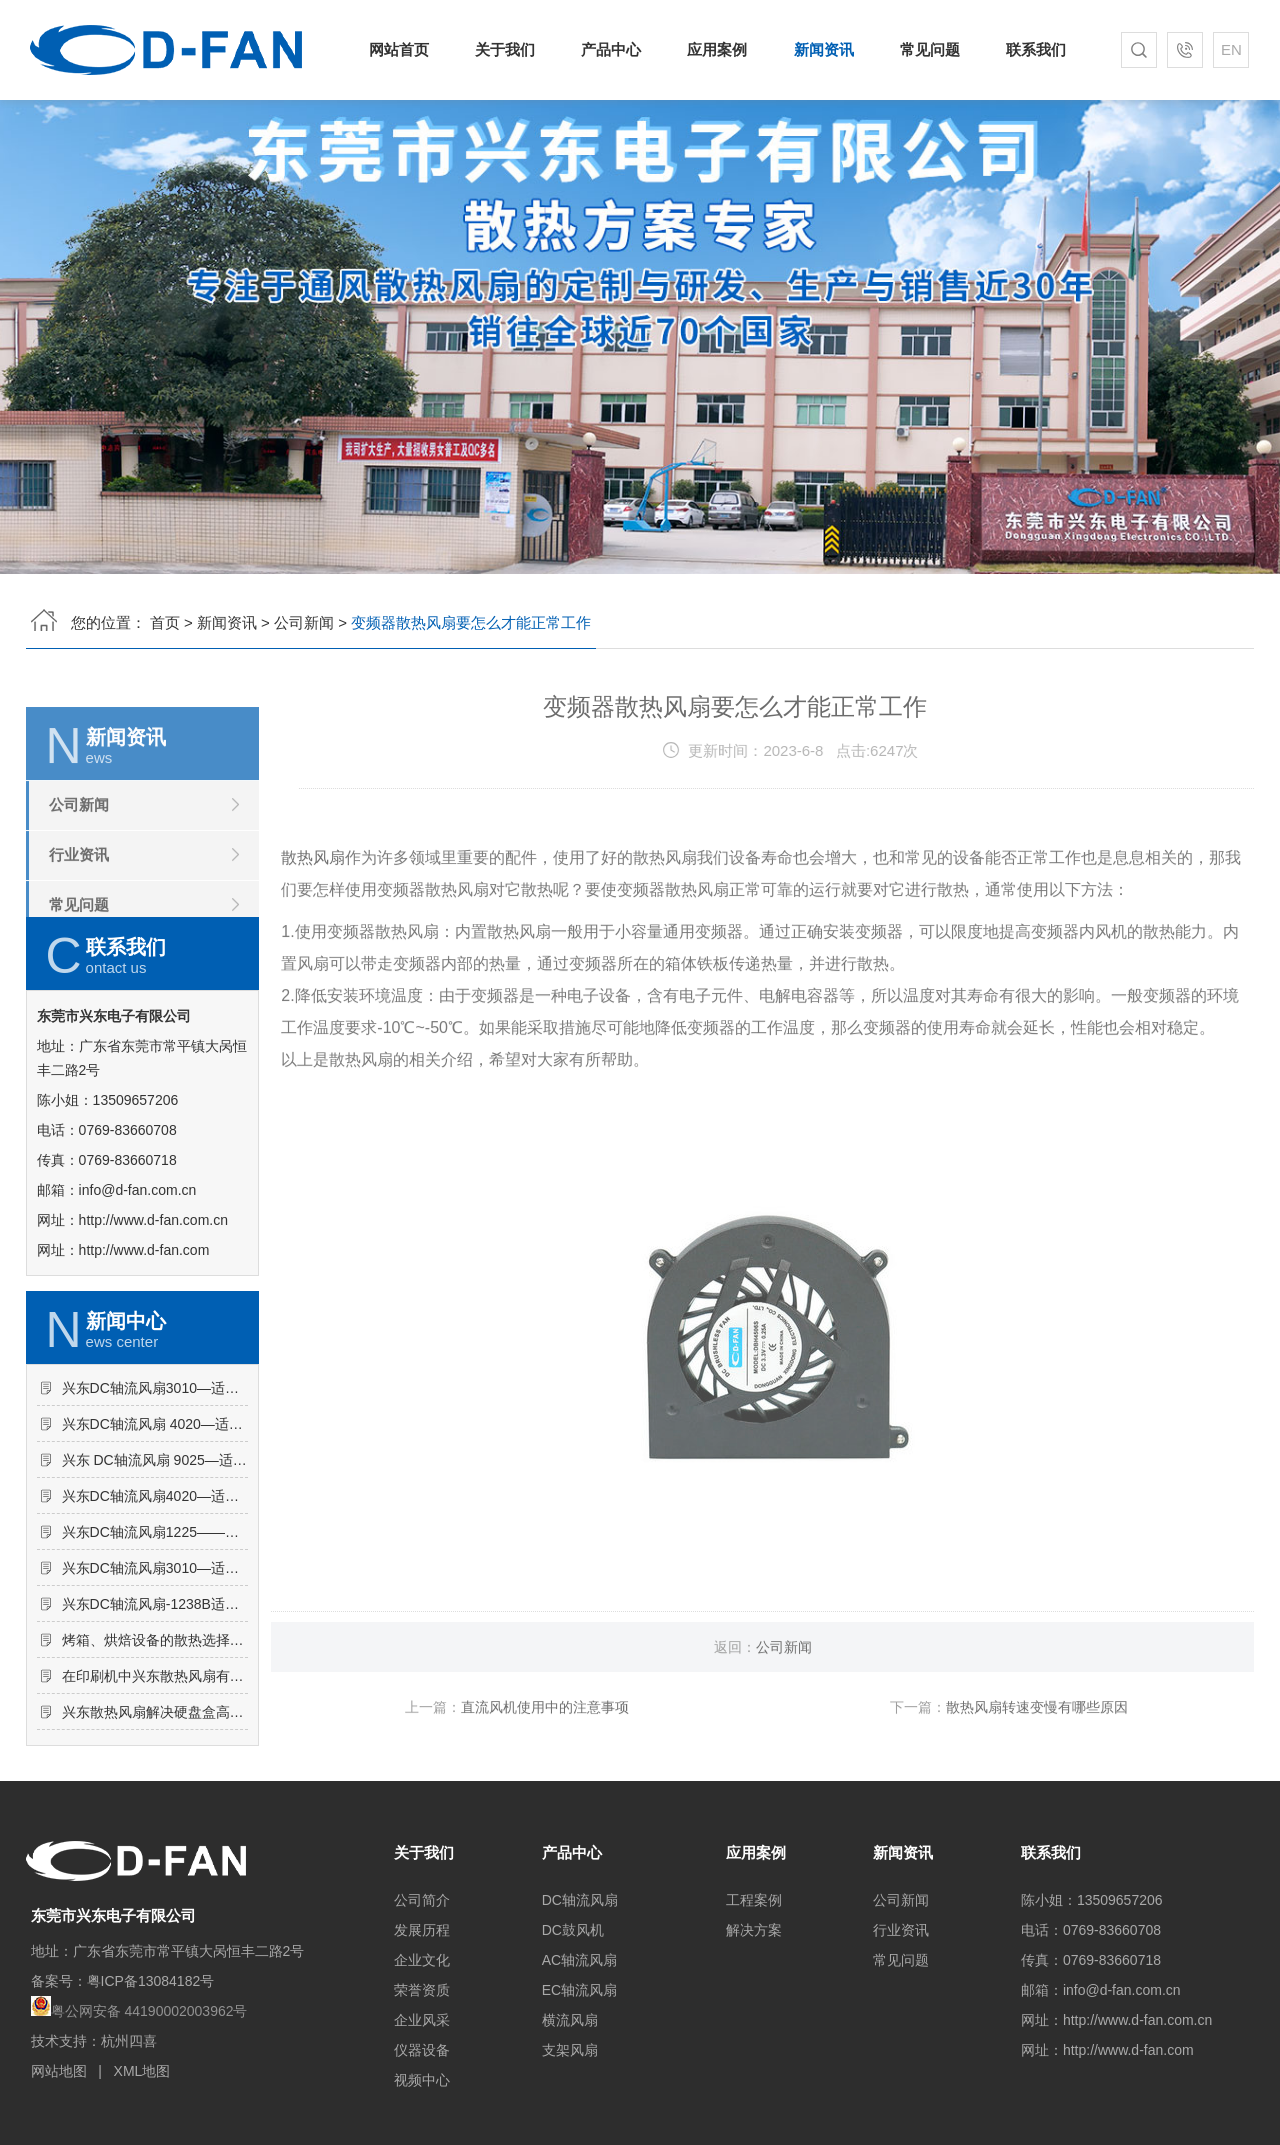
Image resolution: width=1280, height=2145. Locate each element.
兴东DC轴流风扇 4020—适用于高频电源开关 (155, 1511)
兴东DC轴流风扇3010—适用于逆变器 (155, 1655)
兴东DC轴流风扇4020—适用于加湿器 (155, 1583)
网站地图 (59, 2071)
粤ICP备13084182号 (151, 1981)
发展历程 (422, 1930)
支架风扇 (570, 2050)
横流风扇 (570, 2020)
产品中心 (613, 49)
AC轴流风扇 (579, 1960)
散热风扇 (313, 916)
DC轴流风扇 (580, 1900)
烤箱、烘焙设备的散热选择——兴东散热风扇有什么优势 (155, 1727)
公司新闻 (304, 616)
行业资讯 (79, 913)
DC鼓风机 (573, 1930)
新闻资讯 (821, 49)
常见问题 (925, 49)
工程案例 (754, 1900)
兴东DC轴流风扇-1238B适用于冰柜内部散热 (155, 1691)
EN (1225, 49)
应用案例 (717, 49)
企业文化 (422, 1960)
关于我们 (510, 49)
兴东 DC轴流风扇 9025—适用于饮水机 (155, 1547)
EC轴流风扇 (579, 1990)
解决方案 (754, 1930)
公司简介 (422, 1900)
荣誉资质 (422, 1990)
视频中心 (422, 2080)
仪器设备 (422, 2050)
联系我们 (1029, 49)
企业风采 (422, 2020)
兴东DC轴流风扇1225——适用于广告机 (155, 1619)
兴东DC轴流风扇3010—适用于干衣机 (155, 1475)
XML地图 (142, 2071)
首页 (165, 616)
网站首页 (406, 49)
